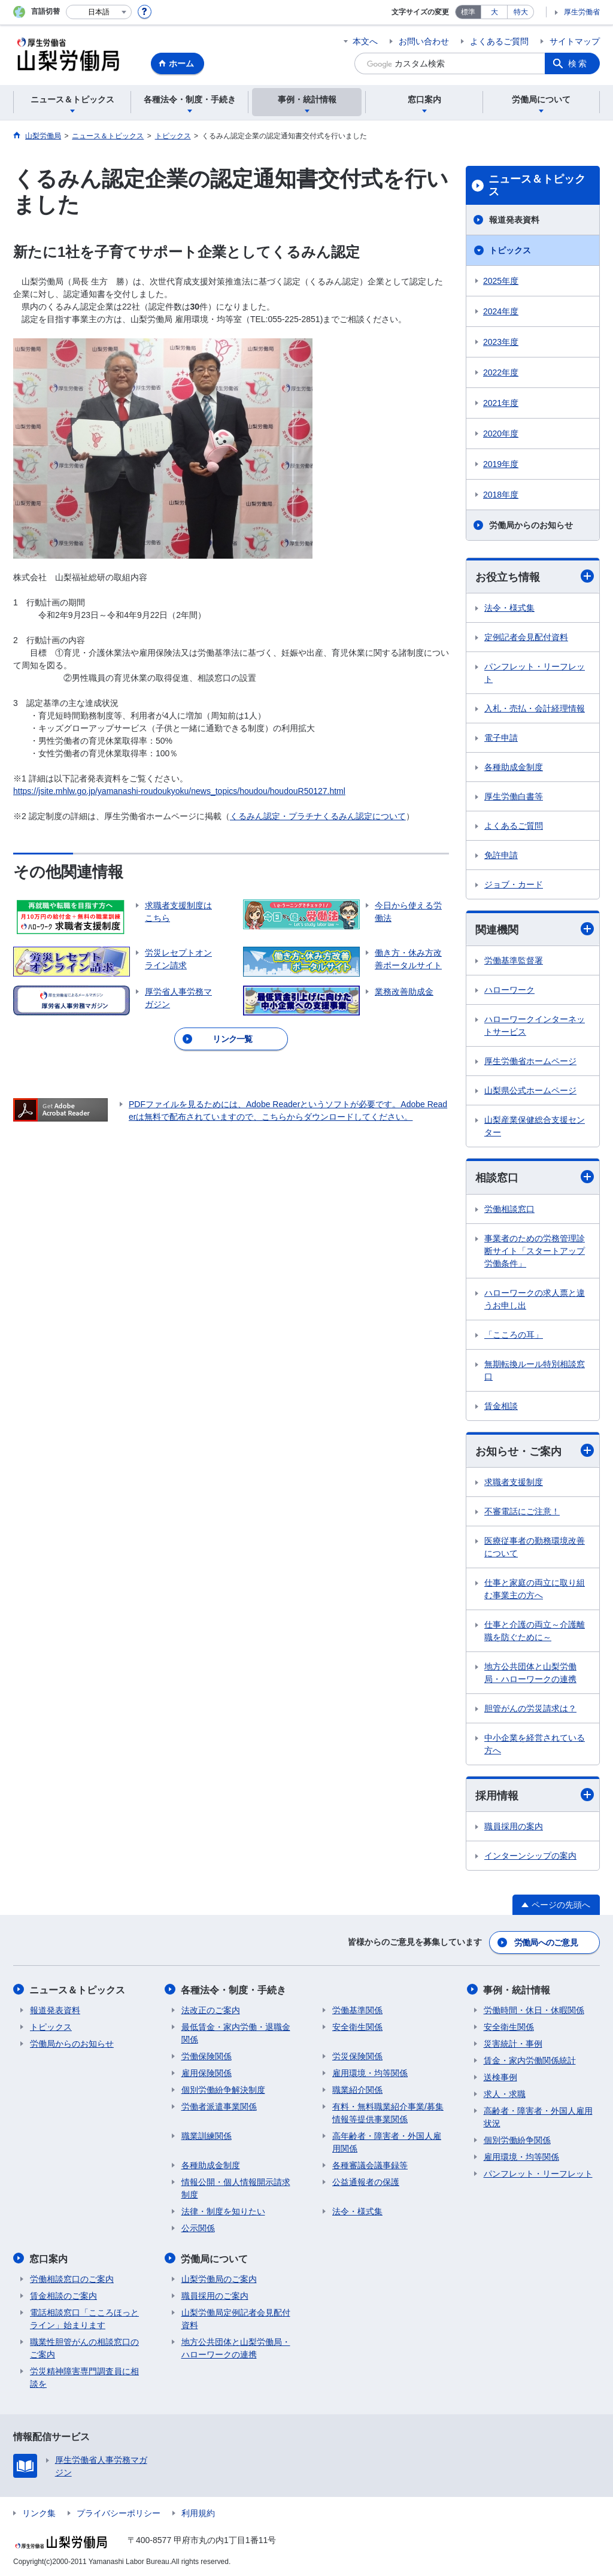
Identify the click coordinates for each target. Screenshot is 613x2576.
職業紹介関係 (357, 2089)
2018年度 (500, 494)
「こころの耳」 (513, 1334)
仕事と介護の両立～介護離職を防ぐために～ (534, 1631)
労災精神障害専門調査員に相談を (84, 2376)
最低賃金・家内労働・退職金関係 (235, 2033)
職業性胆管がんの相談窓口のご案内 (84, 2347)
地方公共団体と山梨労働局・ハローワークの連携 (530, 1673)
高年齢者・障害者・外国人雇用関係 (386, 2141)
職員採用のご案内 (214, 2294)
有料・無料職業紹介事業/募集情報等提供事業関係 (388, 2112)
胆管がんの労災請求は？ (530, 1709)
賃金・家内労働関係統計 (530, 2060)
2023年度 (500, 342)
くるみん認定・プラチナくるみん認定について (318, 816)
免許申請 (501, 855)
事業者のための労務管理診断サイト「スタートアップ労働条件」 (534, 1251)
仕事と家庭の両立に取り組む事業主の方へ (534, 1589)
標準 (468, 12)
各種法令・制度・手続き (234, 1989)
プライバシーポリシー (118, 2512)
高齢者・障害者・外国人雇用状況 (538, 2116)
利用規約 (198, 2512)
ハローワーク (509, 990)
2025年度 (500, 281)
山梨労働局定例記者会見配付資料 (235, 2318)
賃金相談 (501, 1406)
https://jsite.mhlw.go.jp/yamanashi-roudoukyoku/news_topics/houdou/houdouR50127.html (179, 791)
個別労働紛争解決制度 (223, 2089)
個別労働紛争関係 (517, 2139)
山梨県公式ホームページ (530, 1091)
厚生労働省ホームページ (530, 1061)
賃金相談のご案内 (63, 2294)
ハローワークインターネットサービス (534, 1026)
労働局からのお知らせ (531, 525)
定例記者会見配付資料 (526, 637)
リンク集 (39, 2512)
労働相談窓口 (509, 1209)
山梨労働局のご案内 (219, 2278)
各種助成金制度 (513, 767)
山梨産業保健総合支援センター (534, 1127)
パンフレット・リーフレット (534, 673)
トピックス (510, 250)
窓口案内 (49, 2258)
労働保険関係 (206, 2055)
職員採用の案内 (513, 1827)
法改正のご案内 (210, 2009)
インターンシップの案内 (530, 1856)
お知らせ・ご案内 (534, 1450)
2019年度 (500, 464)
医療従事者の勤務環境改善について (534, 1547)
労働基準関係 (357, 2009)
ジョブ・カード (513, 884)
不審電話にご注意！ (522, 1512)
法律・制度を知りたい (223, 2211)
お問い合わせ (424, 41)
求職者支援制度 (513, 1482)
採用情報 (534, 1795)
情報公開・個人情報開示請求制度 (235, 2188)
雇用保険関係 (206, 2072)
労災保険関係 (357, 2055)
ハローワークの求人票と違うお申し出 (534, 1299)
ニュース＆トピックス (536, 185)
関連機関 (534, 930)
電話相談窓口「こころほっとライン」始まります (84, 2318)
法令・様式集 (509, 608)
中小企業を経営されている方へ (534, 1745)
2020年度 (500, 433)
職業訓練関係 (206, 2135)
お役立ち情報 (534, 576)
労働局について (214, 2258)
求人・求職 (505, 2093)
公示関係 (198, 2227)
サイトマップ (575, 41)
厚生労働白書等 (513, 796)
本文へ (365, 41)
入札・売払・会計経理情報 (534, 708)
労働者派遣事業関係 (219, 2106)
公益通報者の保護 (365, 2181)
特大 (521, 12)
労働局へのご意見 (546, 1942)
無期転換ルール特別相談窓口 (534, 1370)
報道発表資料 (514, 220)
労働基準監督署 (513, 961)
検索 (578, 63)
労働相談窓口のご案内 (72, 2278)
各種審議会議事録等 (370, 2164)
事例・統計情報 (517, 1989)
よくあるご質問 (499, 41)
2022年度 (500, 372)
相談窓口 (534, 1177)
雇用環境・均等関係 (370, 2072)
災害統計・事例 (513, 2043)
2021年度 (500, 403)
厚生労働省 (582, 12)
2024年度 (500, 311)
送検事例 (500, 2076)
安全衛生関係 (357, 2026)
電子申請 (501, 738)
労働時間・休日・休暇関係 (534, 2009)
